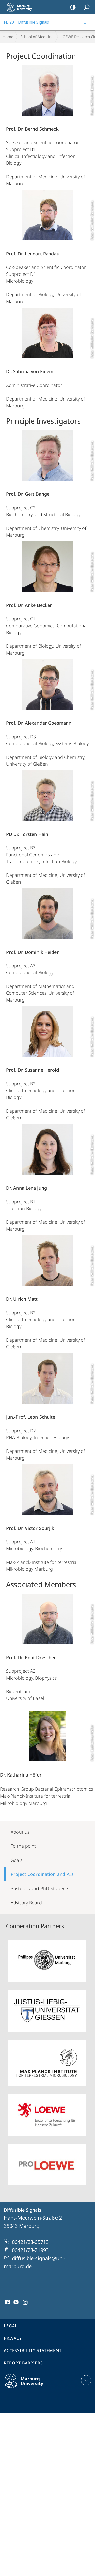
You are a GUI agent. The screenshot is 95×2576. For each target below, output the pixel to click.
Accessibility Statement (33, 2350)
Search (85, 7)
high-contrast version (71, 7)
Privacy (13, 2338)
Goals (16, 1860)
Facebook (7, 2302)
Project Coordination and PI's (42, 1874)
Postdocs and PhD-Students (40, 1888)
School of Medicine (36, 36)
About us (20, 1832)
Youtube (15, 2302)
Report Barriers (23, 2363)
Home (8, 36)
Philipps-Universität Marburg (29, 2385)
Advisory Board (26, 1902)
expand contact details (85, 2380)
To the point (23, 1846)
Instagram (25, 2302)
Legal (10, 2326)
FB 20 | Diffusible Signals (86, 23)
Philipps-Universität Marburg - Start (21, 7)
